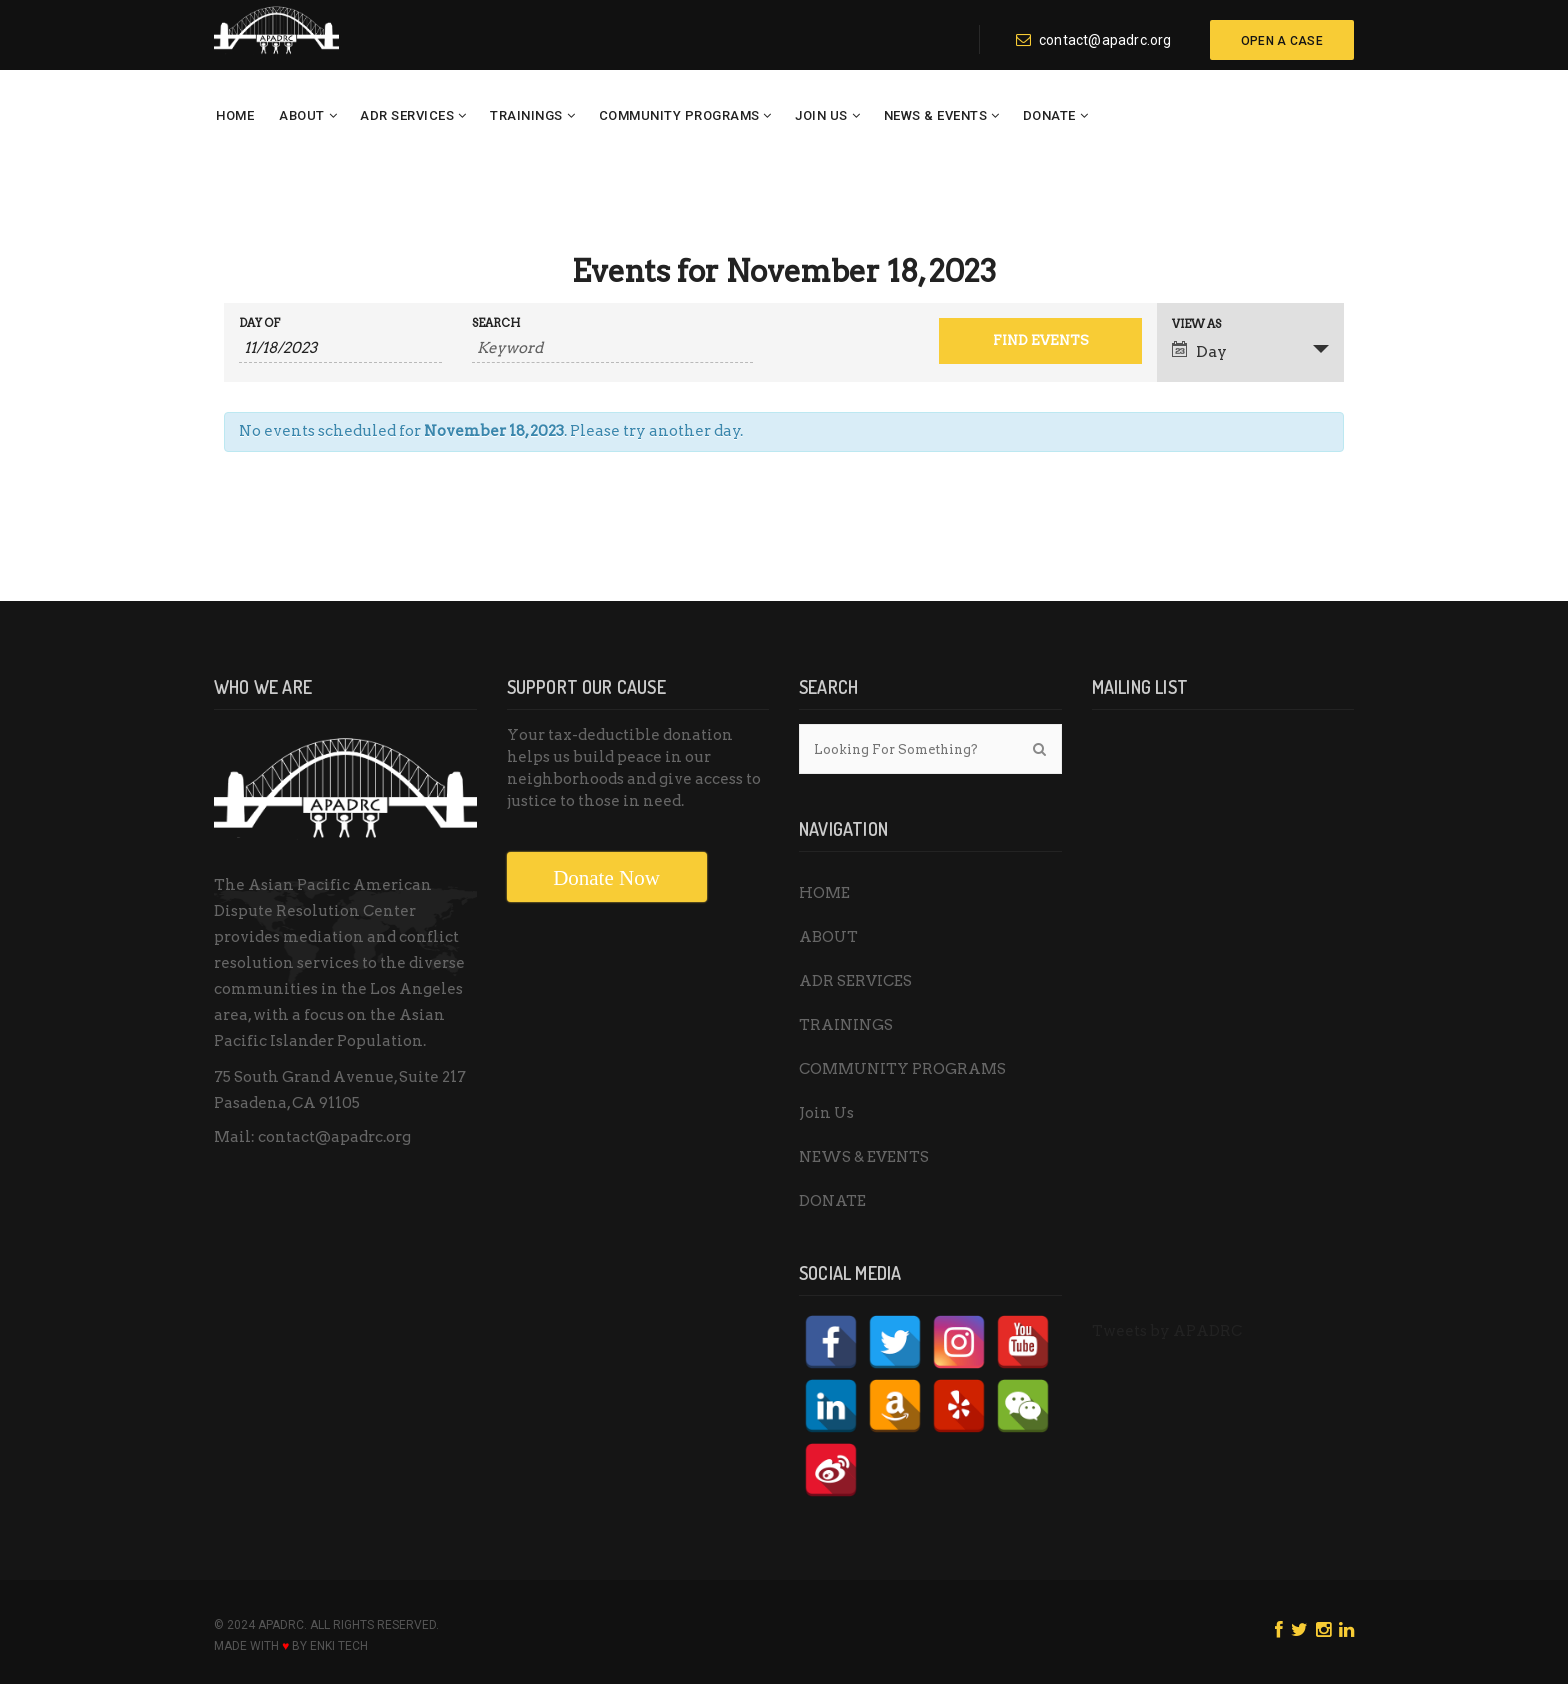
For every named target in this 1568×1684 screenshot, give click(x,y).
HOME (235, 115)
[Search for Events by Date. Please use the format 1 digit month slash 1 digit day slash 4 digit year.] (340, 348)
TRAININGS (526, 115)
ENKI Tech (339, 1646)
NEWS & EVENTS (936, 115)
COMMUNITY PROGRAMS (679, 115)
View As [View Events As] (1196, 324)
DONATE (1049, 115)
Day (1199, 351)
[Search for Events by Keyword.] (612, 348)
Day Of (259, 323)
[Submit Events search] (1040, 341)
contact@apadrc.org (1094, 40)
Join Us (821, 115)
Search (496, 323)
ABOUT (302, 115)
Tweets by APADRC (1167, 1331)
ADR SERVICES (407, 115)
